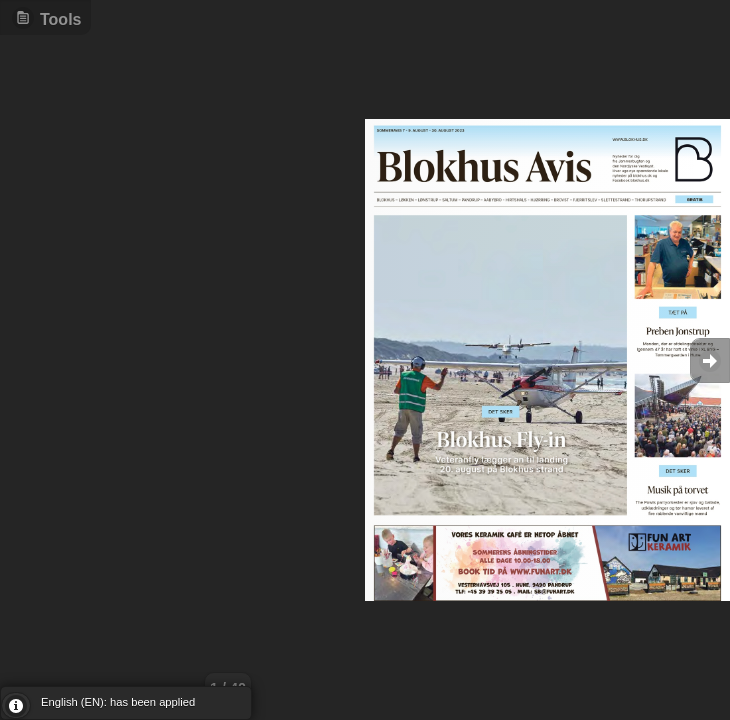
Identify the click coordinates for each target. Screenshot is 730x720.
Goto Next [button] (710, 360)
